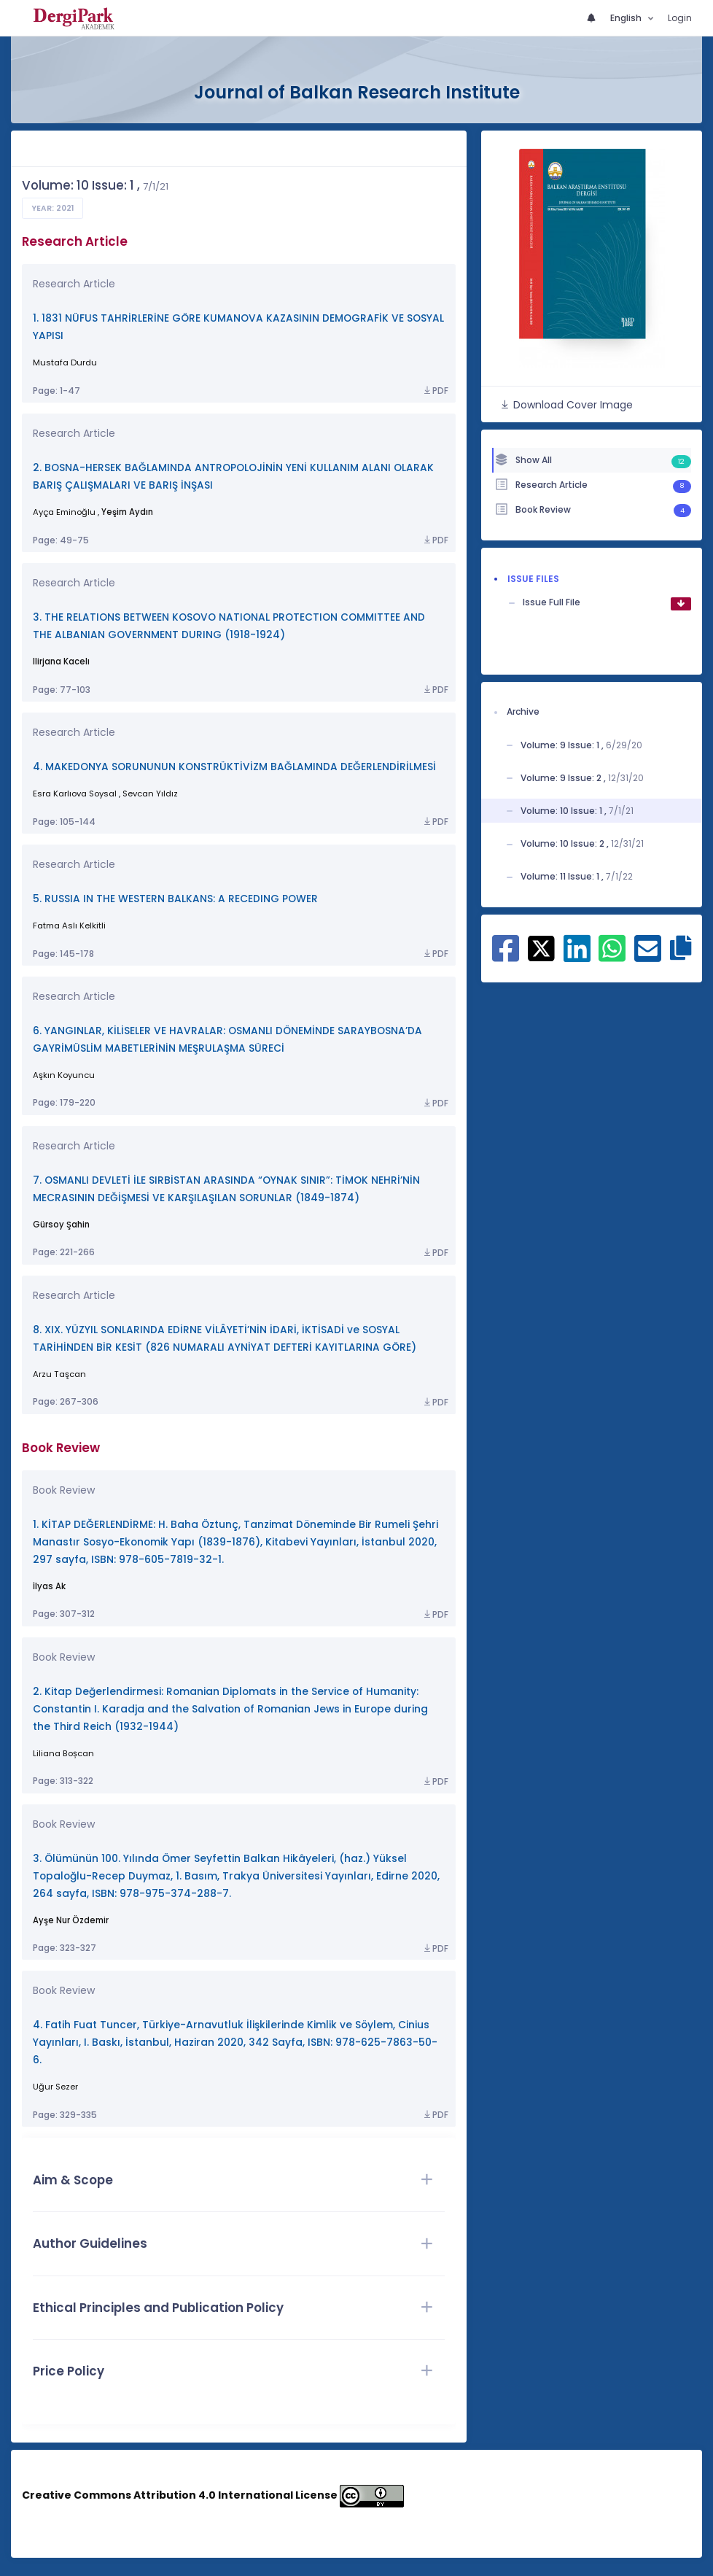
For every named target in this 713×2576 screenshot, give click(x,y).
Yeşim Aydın (127, 512)
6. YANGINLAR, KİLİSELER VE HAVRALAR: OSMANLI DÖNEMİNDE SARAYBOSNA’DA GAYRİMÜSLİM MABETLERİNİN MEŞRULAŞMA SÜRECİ (227, 1039)
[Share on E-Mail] (647, 954)
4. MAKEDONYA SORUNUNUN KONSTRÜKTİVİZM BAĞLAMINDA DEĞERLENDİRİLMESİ (234, 767)
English (627, 18)
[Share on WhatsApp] (612, 954)
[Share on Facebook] (505, 954)
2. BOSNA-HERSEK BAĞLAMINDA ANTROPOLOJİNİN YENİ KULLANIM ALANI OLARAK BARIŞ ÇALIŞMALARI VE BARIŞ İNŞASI (233, 476)
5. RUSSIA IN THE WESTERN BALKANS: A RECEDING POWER (175, 899)
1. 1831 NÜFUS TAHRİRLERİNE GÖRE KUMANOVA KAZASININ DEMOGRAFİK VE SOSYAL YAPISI (238, 327)
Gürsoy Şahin (61, 1224)
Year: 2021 (52, 208)
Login (680, 18)
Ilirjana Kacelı (61, 661)
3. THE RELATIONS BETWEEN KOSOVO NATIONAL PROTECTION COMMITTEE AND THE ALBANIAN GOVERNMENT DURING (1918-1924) (229, 626)
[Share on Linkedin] (577, 954)
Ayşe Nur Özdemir (71, 1920)
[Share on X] (541, 946)
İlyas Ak (49, 1586)
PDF (435, 391)
